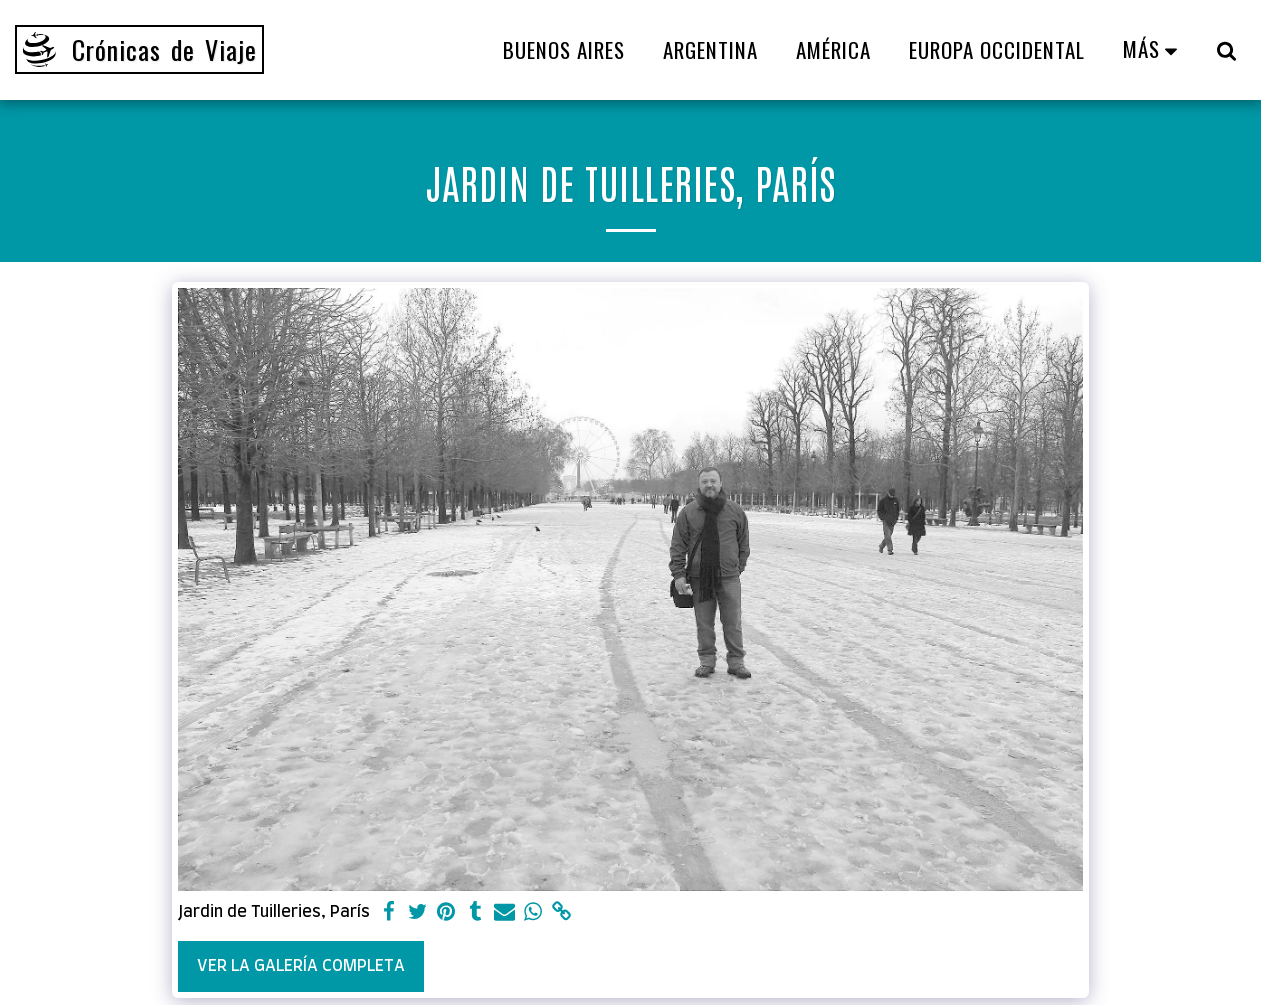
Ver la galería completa (301, 966)
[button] (1226, 50)
